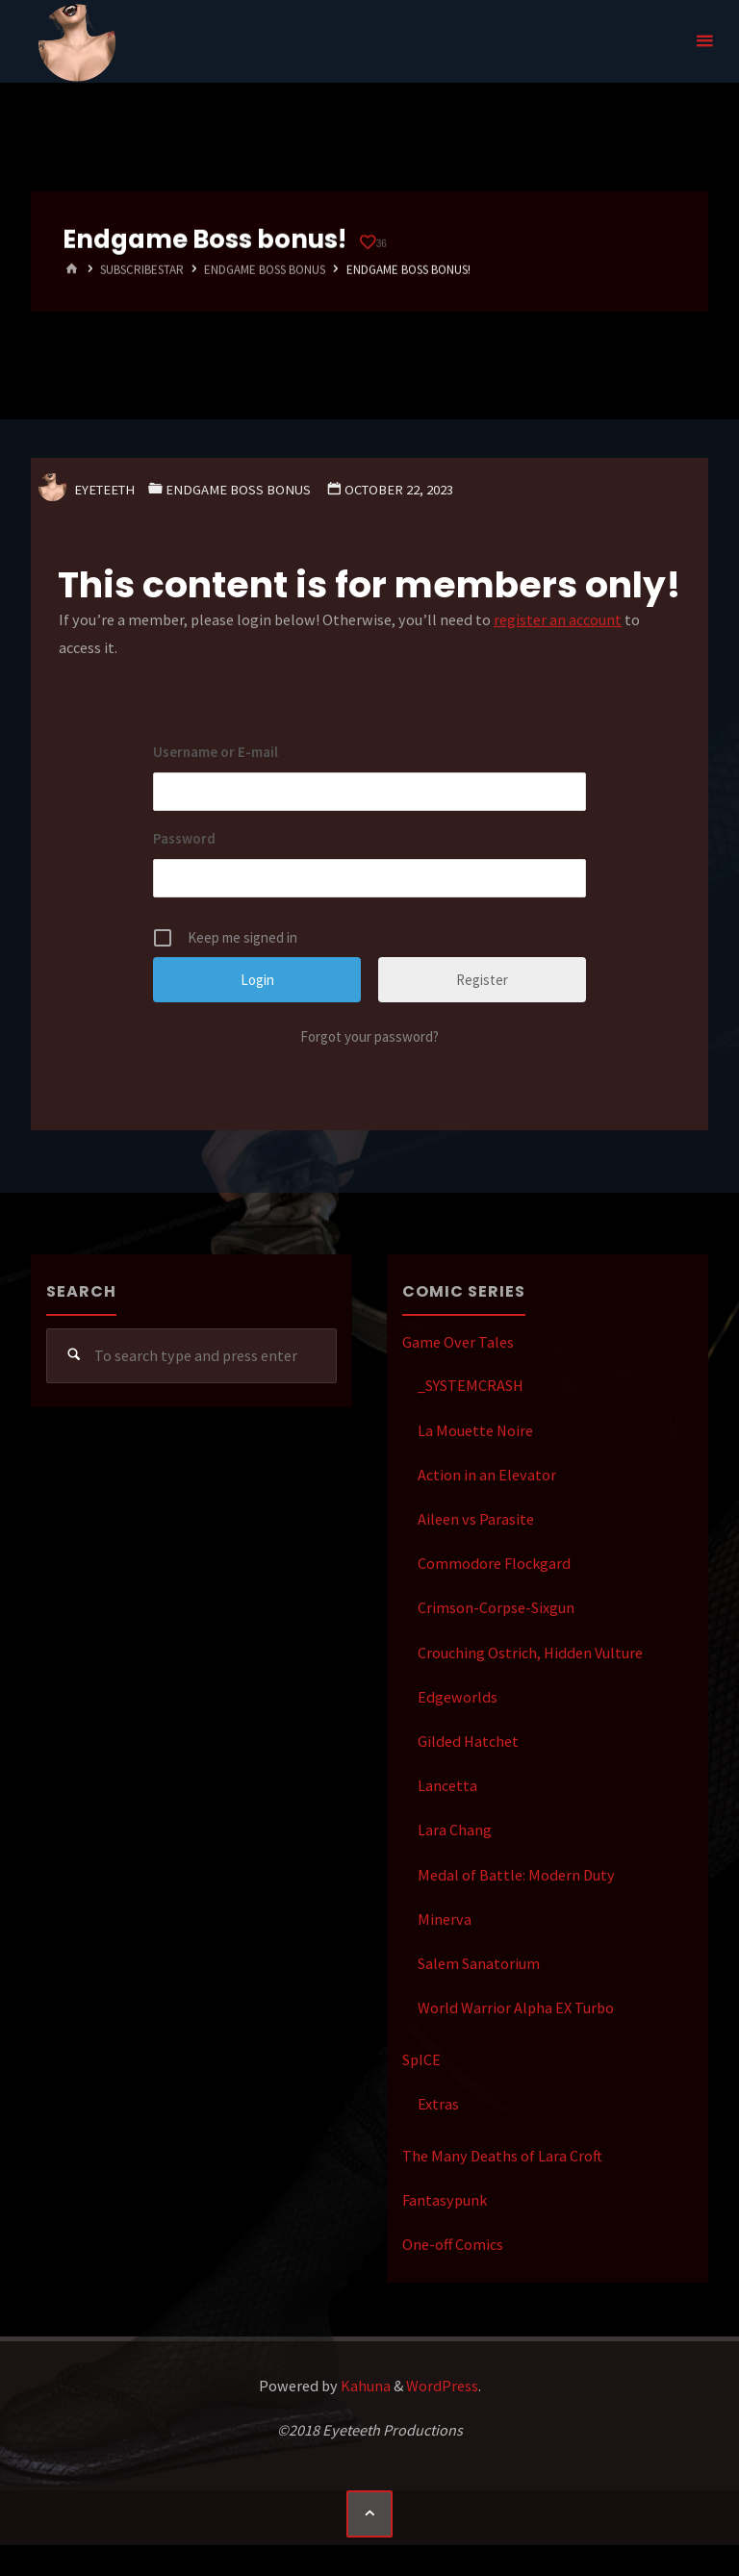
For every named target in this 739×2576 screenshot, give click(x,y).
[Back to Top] (369, 2513)
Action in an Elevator (487, 1474)
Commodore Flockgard (494, 1563)
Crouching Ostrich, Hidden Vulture (530, 1652)
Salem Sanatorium (479, 1963)
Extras (438, 2103)
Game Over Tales (458, 1341)
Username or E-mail (215, 752)
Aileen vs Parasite (476, 1518)
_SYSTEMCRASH (470, 1385)
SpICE (421, 2059)
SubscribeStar (142, 270)
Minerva (444, 1919)
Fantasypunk (444, 2200)
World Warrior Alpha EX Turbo (516, 2007)
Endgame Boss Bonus (264, 270)
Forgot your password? (369, 1036)
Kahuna (364, 2385)
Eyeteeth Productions (76, 42)
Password (184, 838)
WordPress (442, 2385)
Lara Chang (455, 1829)
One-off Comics (452, 2244)
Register (482, 980)
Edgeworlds (457, 1696)
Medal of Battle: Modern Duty (516, 1874)
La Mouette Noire (475, 1430)
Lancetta (447, 1785)
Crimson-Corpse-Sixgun (496, 1607)
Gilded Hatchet (468, 1741)
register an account (558, 619)
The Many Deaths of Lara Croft (502, 2155)
